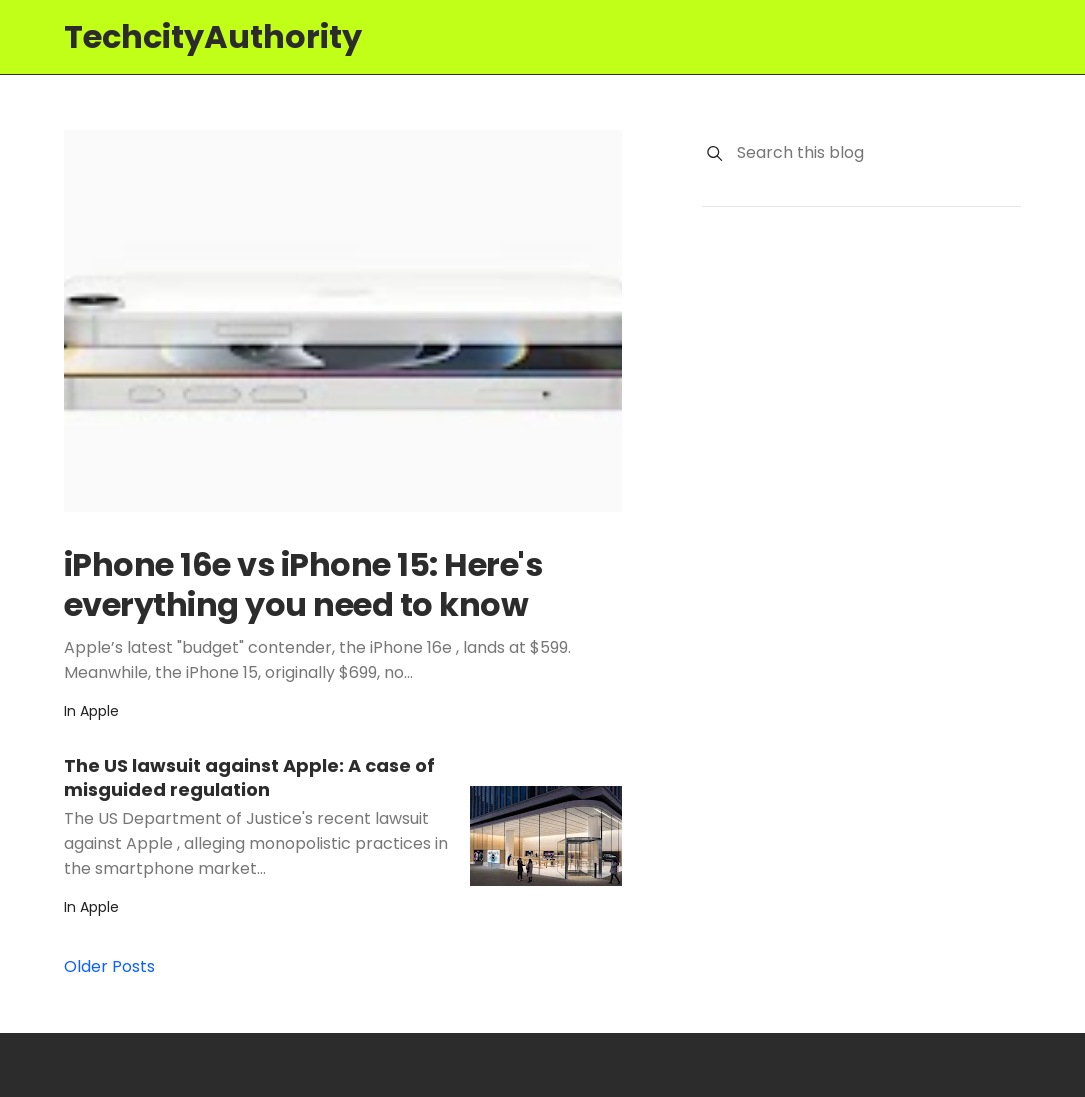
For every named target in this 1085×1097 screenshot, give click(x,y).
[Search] (714, 153)
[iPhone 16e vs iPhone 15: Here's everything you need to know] (343, 321)
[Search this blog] (878, 153)
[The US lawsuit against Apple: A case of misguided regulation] (546, 836)
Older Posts (109, 966)
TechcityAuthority (213, 36)
